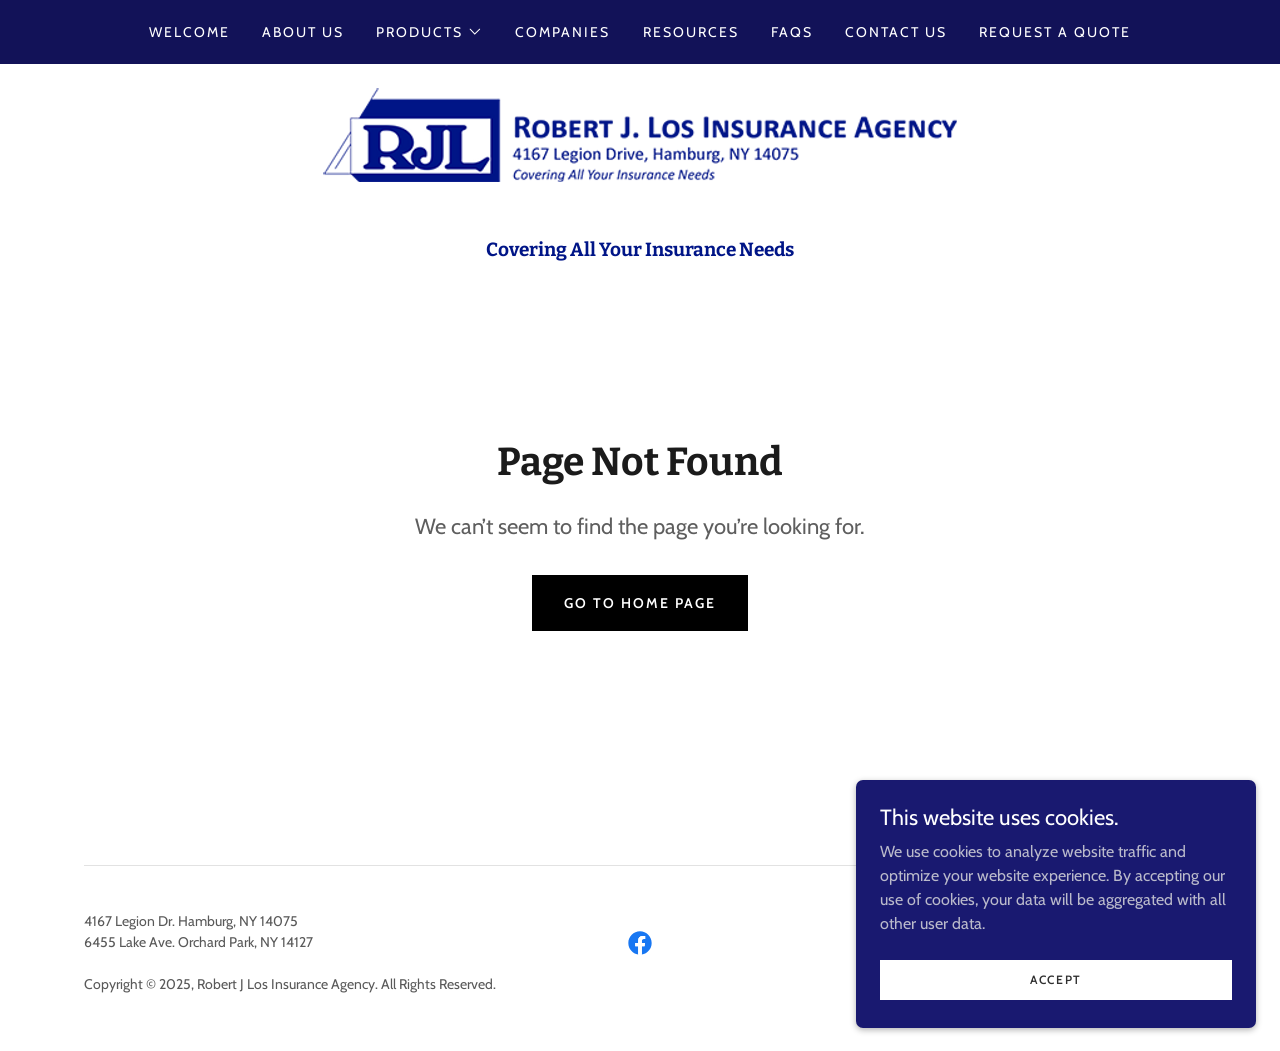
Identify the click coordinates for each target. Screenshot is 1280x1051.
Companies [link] (562, 32)
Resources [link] (691, 32)
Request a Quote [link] (1055, 32)
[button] (429, 32)
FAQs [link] (792, 32)
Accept (1056, 993)
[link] (640, 133)
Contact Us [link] (896, 32)
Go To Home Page (640, 603)
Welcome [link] (189, 32)
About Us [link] (303, 32)
